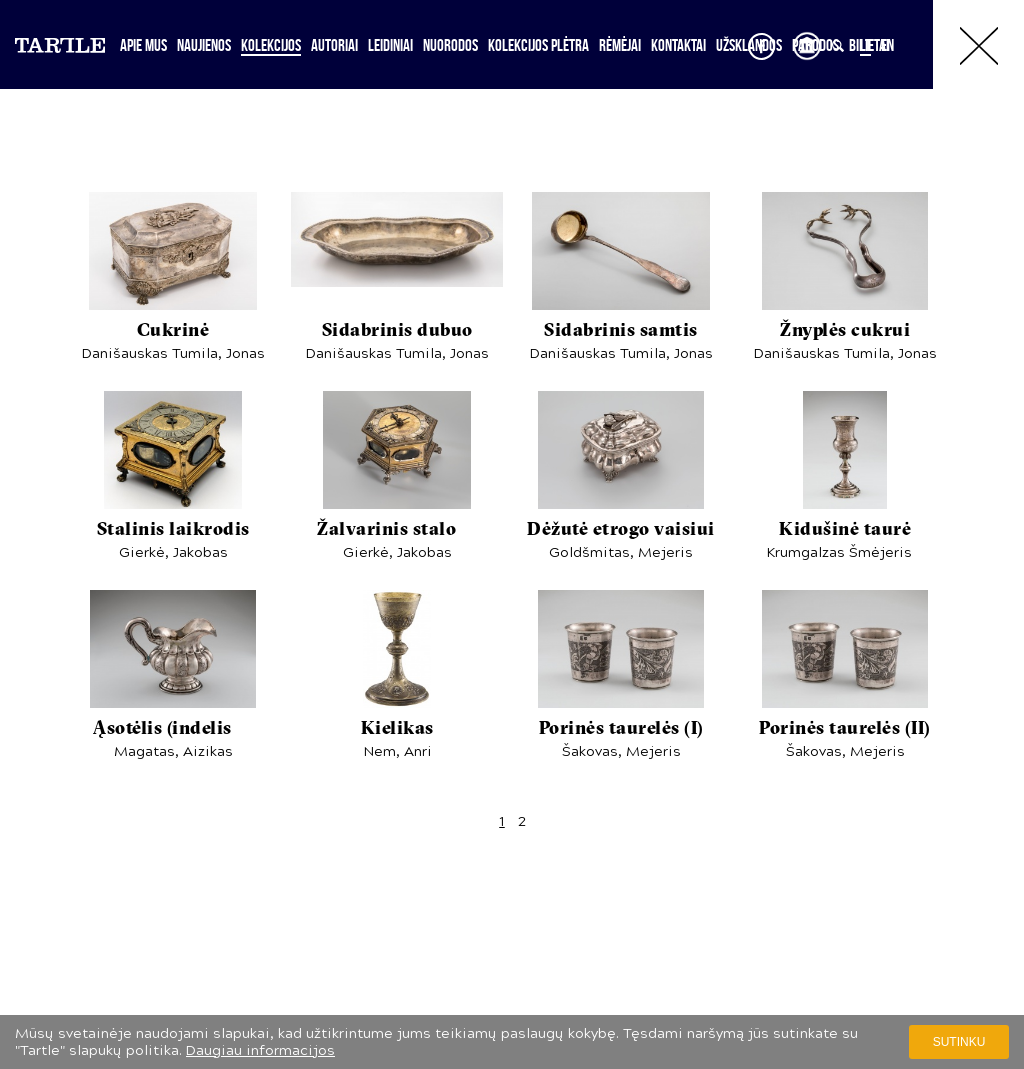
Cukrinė (173, 331)
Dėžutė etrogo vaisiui (621, 530)
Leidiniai (390, 45)
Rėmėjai (620, 45)
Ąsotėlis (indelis (173, 729)
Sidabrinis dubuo (397, 331)
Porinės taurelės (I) (621, 729)
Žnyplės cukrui (845, 331)
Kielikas (397, 729)
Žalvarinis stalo (397, 530)
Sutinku (959, 1042)
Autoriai (334, 45)
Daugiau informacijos (260, 1050)
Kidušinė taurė (845, 530)
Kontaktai (678, 45)
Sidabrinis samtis (621, 331)
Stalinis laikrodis (173, 530)
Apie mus (143, 45)
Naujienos (204, 45)
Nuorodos (450, 45)
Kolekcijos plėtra (538, 45)
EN (887, 45)
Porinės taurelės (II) (845, 729)
